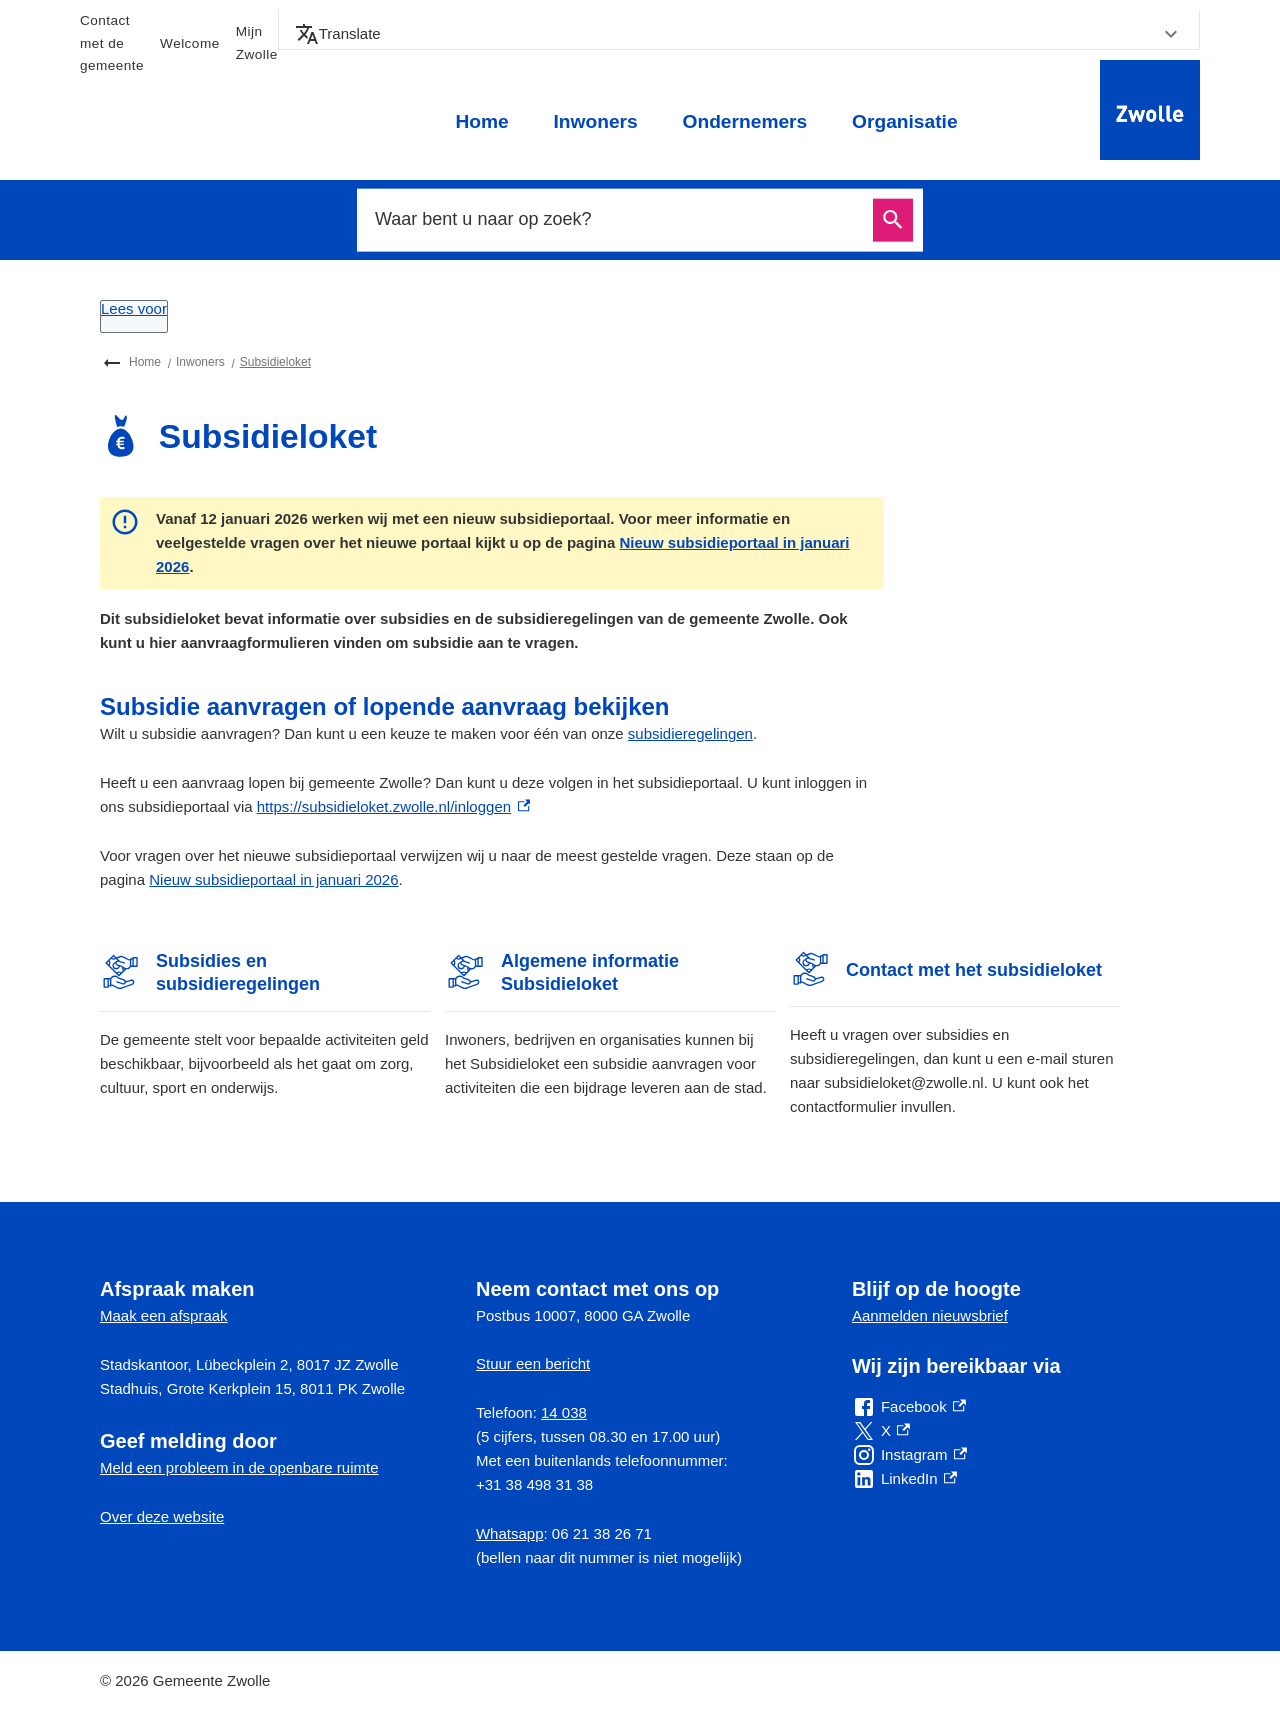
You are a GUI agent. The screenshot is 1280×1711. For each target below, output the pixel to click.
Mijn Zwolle (257, 43)
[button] (739, 34)
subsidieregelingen (690, 733)
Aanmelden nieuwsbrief (930, 1315)
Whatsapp (510, 1533)
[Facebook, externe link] (909, 1407)
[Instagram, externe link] (909, 1455)
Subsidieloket (275, 362)
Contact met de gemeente (112, 43)
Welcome (190, 43)
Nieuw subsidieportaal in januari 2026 (273, 879)
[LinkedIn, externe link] (904, 1479)
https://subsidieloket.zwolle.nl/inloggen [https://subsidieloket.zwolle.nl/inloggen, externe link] (394, 806)
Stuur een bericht (533, 1363)
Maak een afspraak (164, 1315)
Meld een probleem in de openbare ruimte (239, 1467)
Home (481, 121)
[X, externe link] (881, 1431)
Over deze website (162, 1516)
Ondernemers (744, 121)
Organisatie (905, 121)
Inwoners (595, 121)
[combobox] (618, 220)
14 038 (564, 1412)
